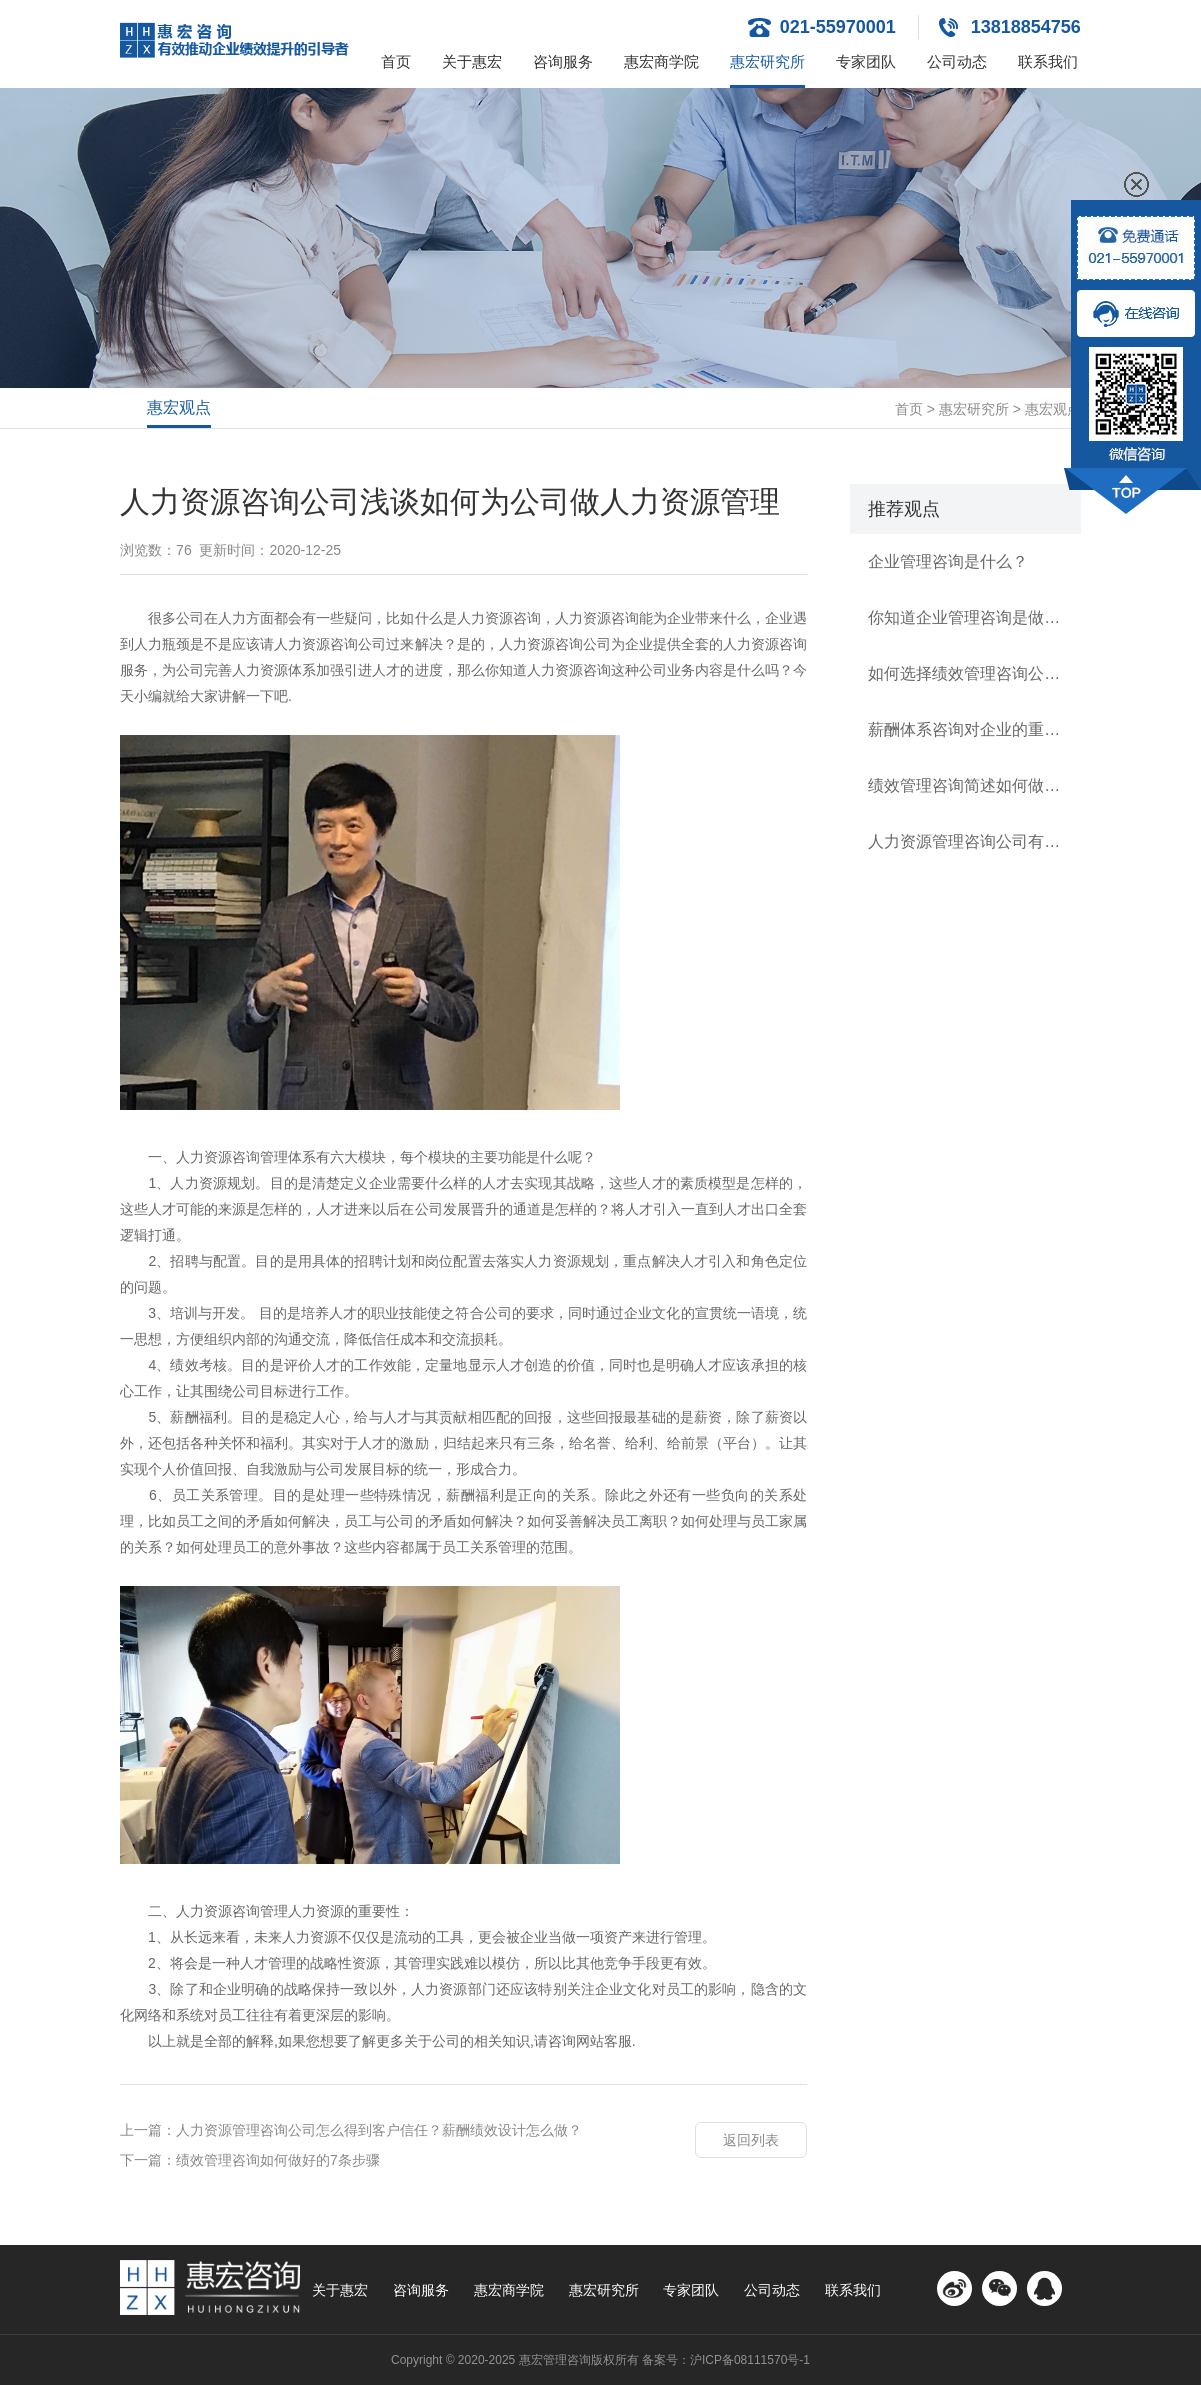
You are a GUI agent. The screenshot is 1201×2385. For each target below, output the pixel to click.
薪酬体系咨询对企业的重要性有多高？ (965, 729)
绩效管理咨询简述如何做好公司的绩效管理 (965, 785)
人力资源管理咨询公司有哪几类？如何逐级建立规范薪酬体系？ (965, 841)
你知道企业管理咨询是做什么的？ (965, 617)
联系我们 (1048, 61)
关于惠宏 (472, 61)
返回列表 (751, 2140)
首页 (396, 61)
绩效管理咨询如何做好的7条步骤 (278, 2160)
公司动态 (957, 61)
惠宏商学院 (661, 61)
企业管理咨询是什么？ (948, 561)
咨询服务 (563, 61)
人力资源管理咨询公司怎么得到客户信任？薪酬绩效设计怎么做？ (379, 2130)
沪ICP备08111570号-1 (750, 2360)
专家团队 (866, 61)
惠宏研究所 (767, 61)
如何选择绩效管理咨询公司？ (965, 673)
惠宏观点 (179, 407)
